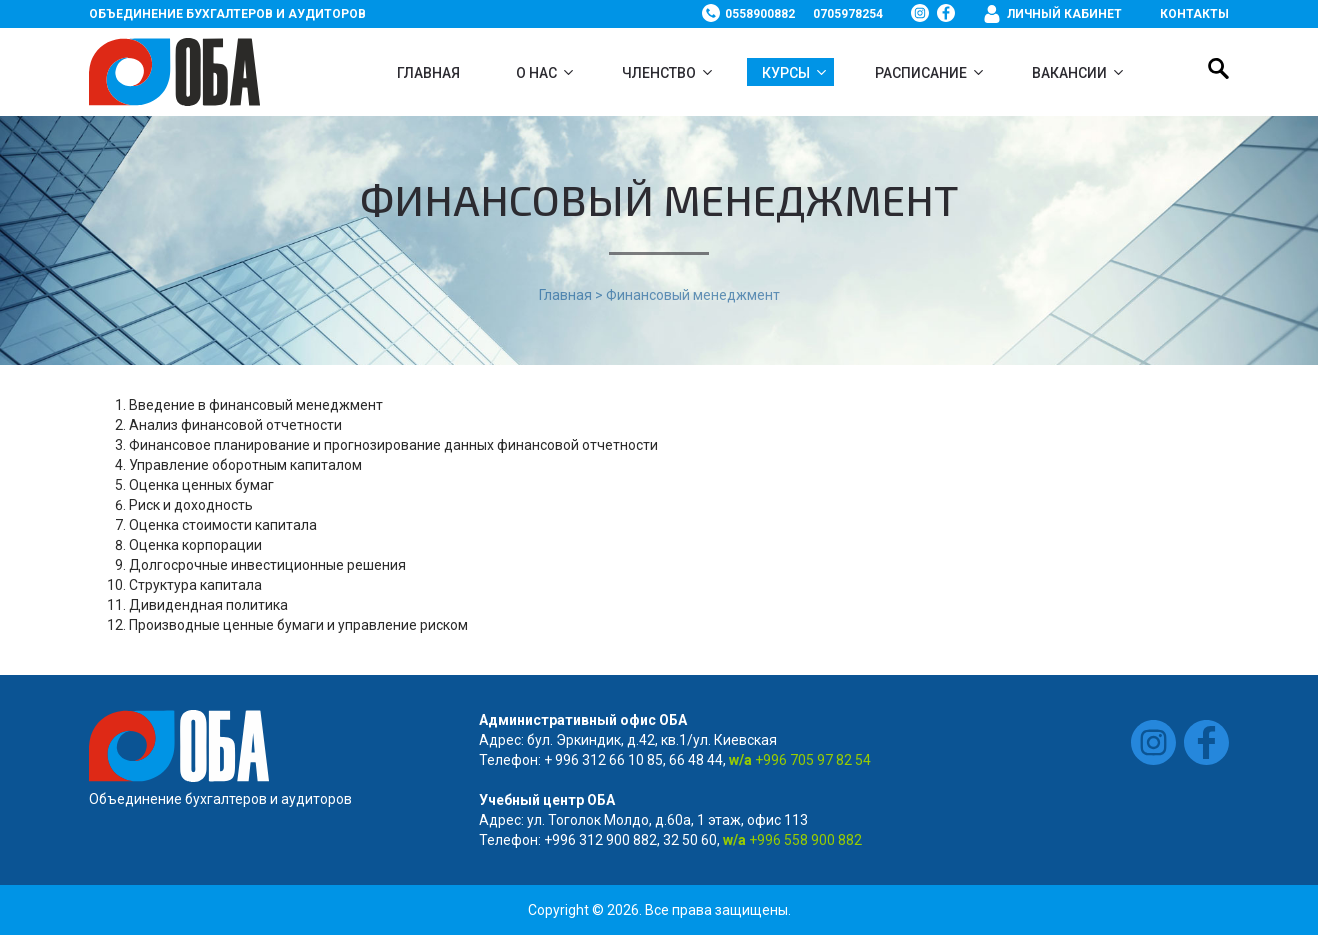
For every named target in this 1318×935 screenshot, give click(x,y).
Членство (659, 73)
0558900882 (760, 14)
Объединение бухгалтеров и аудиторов (227, 14)
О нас (536, 73)
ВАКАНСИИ (1069, 73)
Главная (428, 73)
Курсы (786, 73)
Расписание (921, 73)
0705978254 (848, 14)
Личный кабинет (1064, 14)
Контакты (1194, 14)
